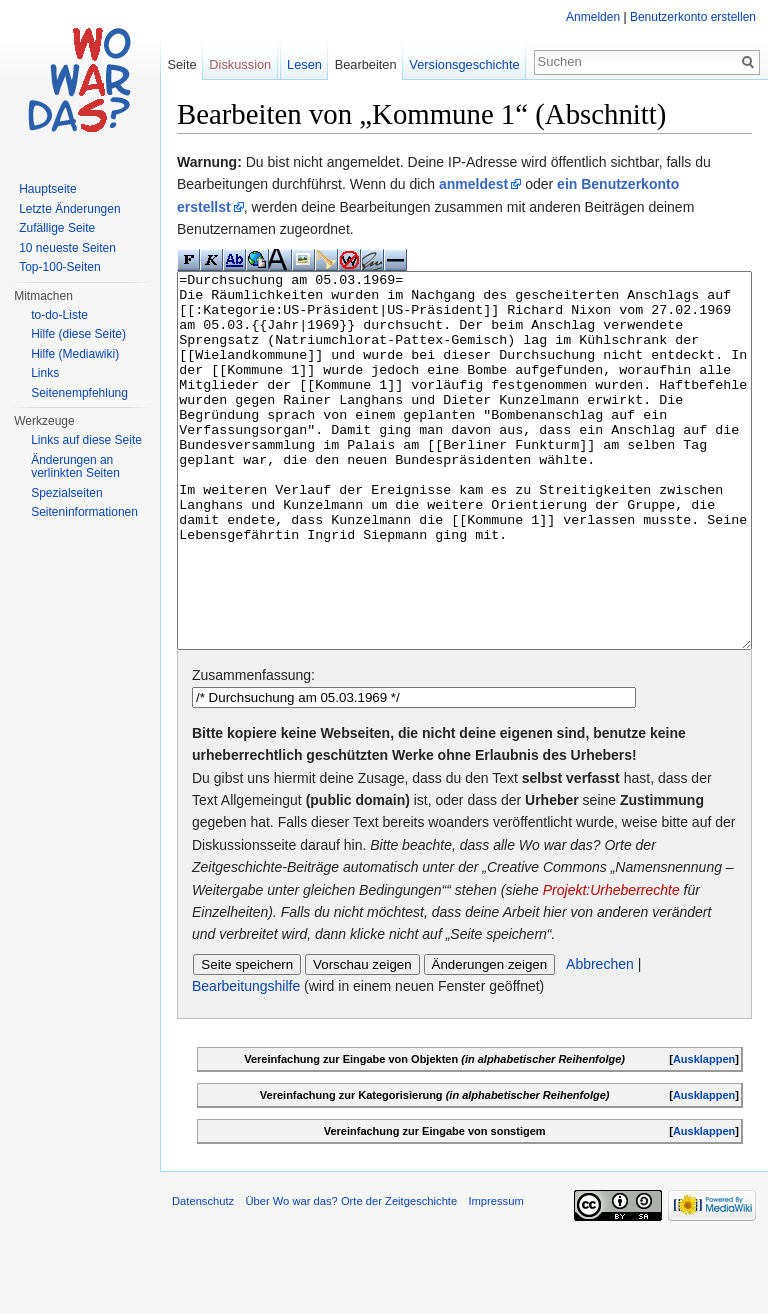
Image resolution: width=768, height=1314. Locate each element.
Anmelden (593, 17)
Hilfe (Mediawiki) (75, 354)
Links (45, 373)
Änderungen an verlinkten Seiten (75, 467)
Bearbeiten (366, 64)
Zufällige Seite (57, 228)
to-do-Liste (59, 315)
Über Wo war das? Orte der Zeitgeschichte (351, 1276)
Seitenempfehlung (79, 393)
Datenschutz (203, 1276)
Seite (181, 64)
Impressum (495, 1276)
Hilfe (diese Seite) (78, 334)
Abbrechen (600, 1039)
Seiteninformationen (84, 512)
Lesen (304, 64)
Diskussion (240, 64)
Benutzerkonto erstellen (693, 17)
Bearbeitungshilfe (246, 1061)
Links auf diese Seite (86, 440)
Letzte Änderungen (69, 209)
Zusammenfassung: (253, 750)
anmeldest (473, 184)
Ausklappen (704, 1134)
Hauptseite (47, 189)
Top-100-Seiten (59, 267)
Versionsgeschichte (464, 64)
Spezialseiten (66, 493)
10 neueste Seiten (67, 248)
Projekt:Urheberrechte (611, 965)
